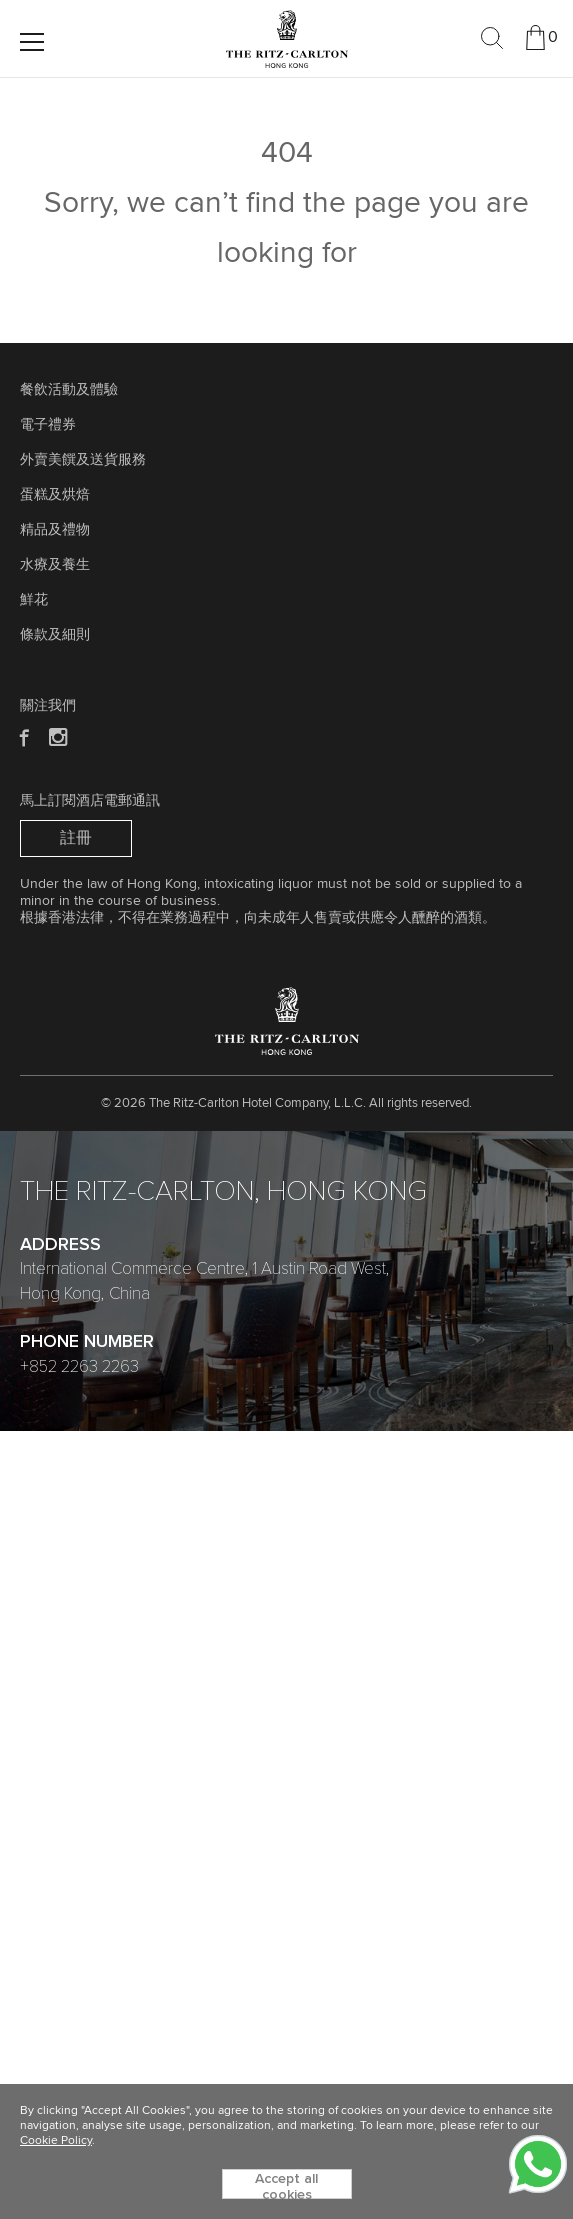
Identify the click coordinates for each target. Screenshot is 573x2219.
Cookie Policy (56, 2141)
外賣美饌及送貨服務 (83, 460)
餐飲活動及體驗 (69, 390)
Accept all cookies (286, 2185)
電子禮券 (48, 425)
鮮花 (34, 600)
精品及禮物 (55, 530)
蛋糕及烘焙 (55, 495)
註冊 (76, 838)
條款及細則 (55, 635)
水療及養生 (55, 565)
